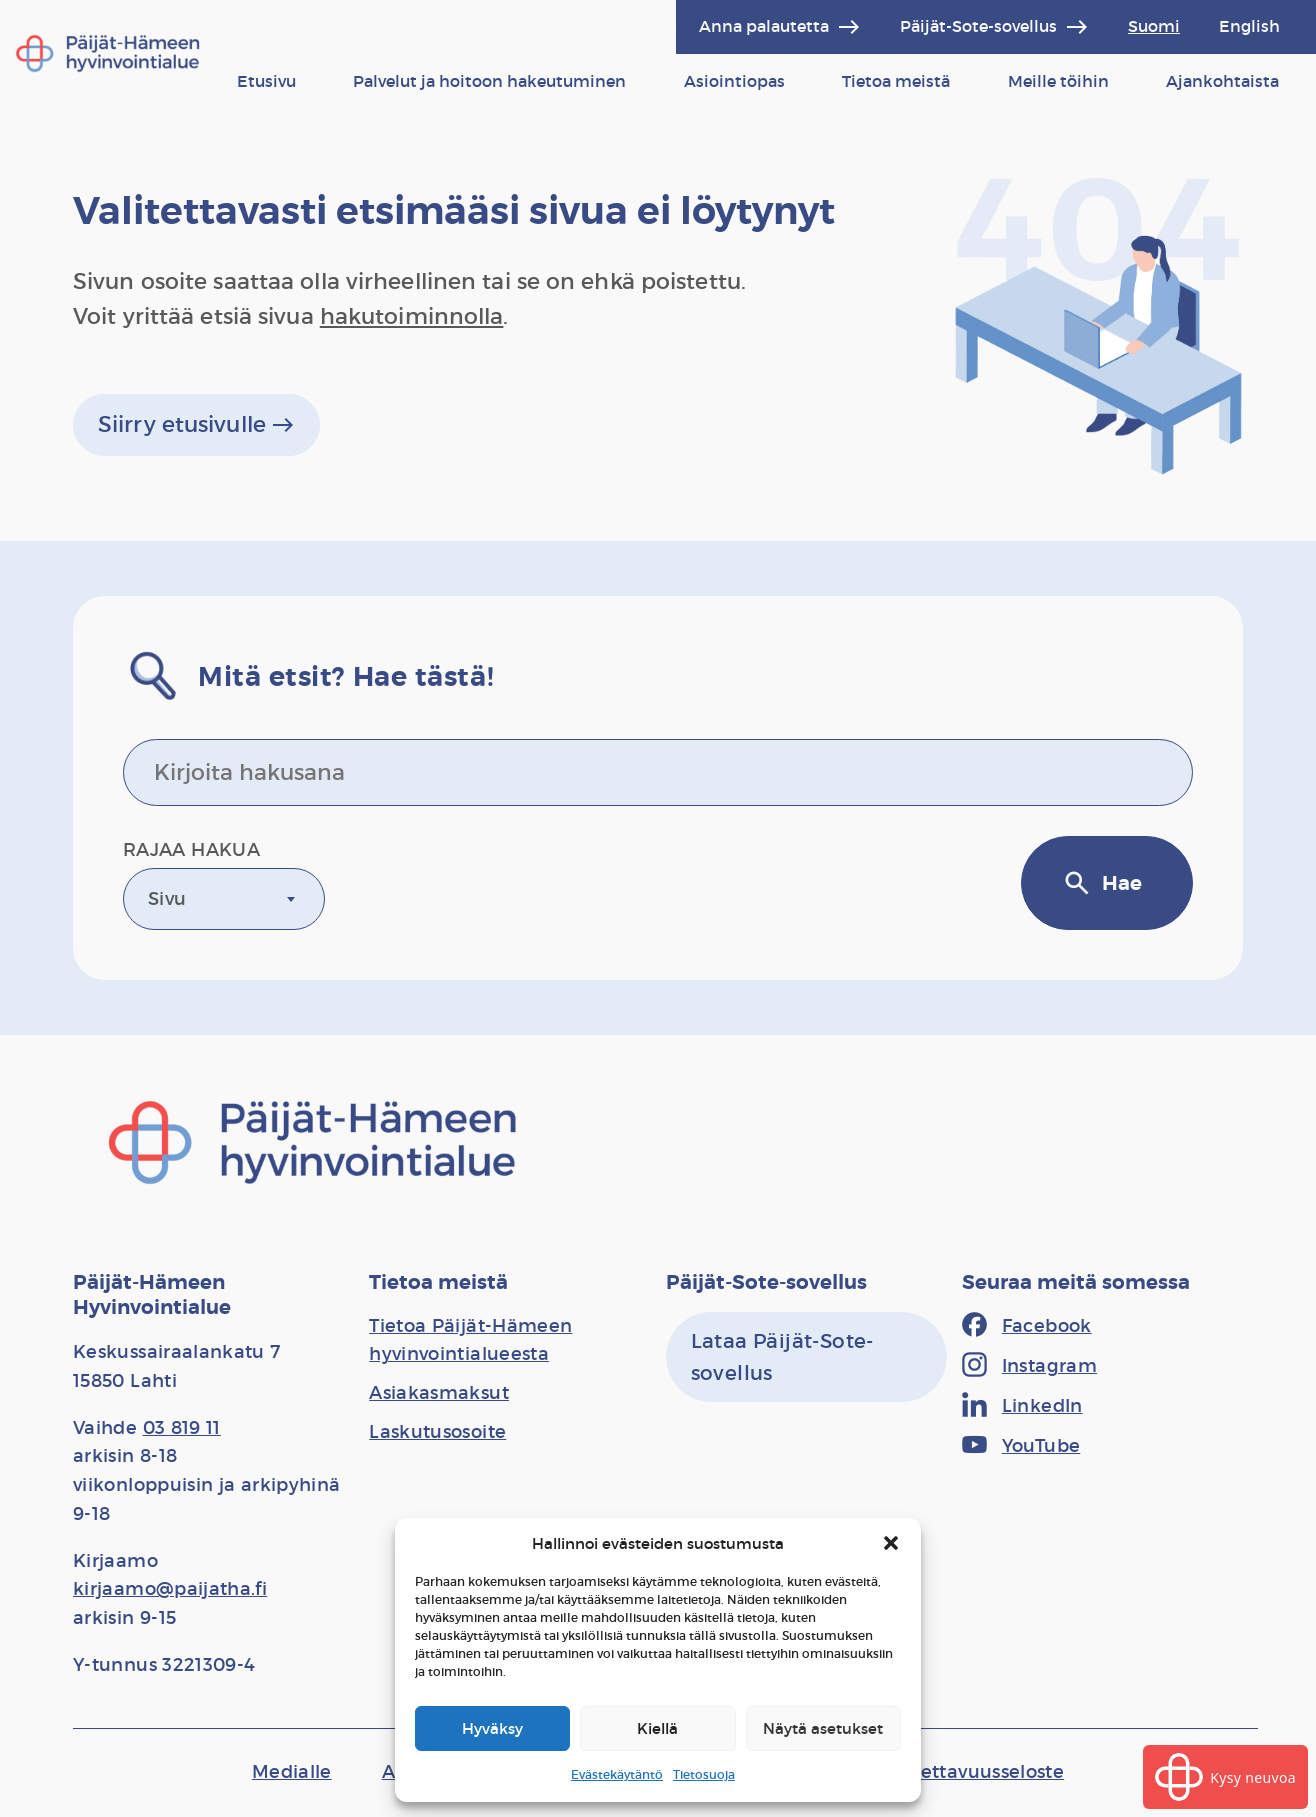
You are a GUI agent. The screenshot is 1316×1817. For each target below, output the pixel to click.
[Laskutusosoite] (437, 1432)
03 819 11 (182, 1428)
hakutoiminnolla (412, 316)
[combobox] (224, 899)
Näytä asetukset (823, 1728)
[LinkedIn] (1022, 1407)
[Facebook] (1027, 1327)
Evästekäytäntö (617, 1774)
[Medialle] (292, 1772)
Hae (1102, 883)
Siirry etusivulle (196, 425)
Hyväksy (492, 1728)
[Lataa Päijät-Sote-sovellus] (806, 1357)
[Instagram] (1029, 1367)
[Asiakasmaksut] (439, 1393)
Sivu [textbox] (167, 899)
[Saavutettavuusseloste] (961, 1772)
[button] (891, 1543)
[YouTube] (1021, 1447)
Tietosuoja (704, 1774)
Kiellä (657, 1728)
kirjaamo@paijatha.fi (170, 1589)
